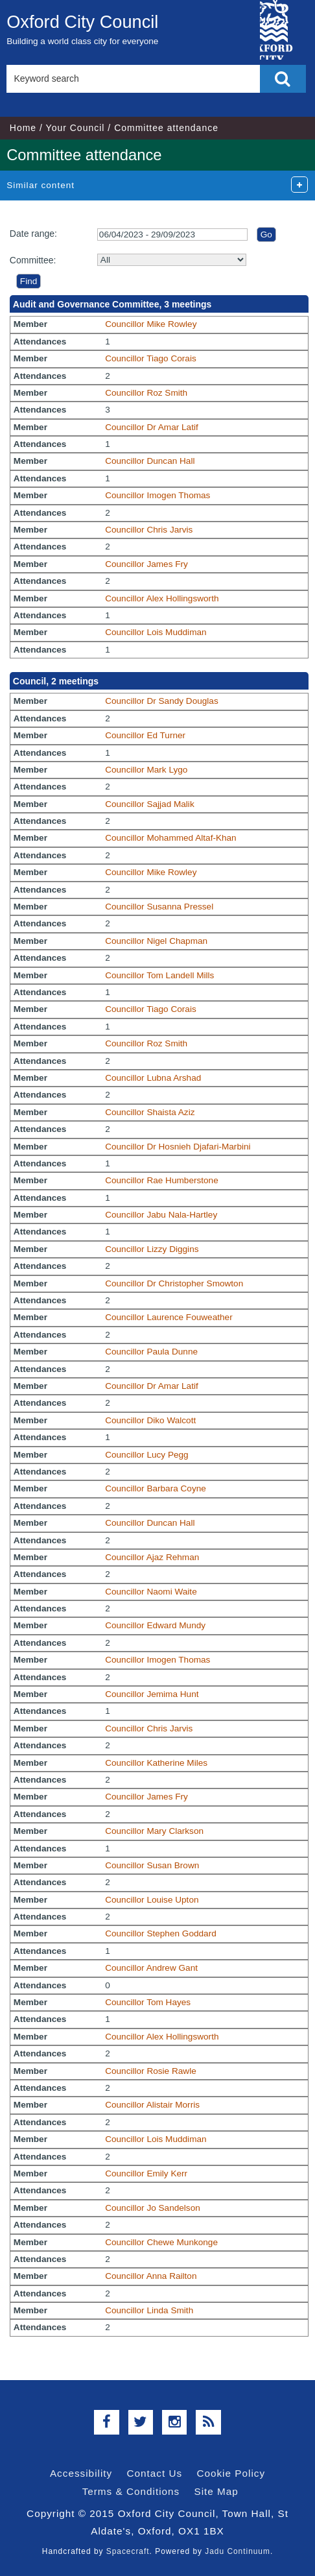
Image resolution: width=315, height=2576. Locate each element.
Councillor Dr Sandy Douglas (161, 701)
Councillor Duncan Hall (149, 461)
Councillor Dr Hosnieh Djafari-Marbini (177, 1146)
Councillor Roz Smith (146, 393)
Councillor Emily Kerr (146, 2173)
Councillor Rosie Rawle (150, 2071)
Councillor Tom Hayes (148, 2002)
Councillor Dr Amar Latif (151, 427)
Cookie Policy (230, 2473)
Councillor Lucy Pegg (146, 1455)
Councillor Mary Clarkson (154, 1831)
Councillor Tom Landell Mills (159, 975)
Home (23, 128)
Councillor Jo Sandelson (152, 2208)
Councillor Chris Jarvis (148, 530)
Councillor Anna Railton (150, 2276)
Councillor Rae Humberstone (161, 1180)
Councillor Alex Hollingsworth (161, 598)
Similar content (40, 185)
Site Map (216, 2491)
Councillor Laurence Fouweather (168, 1317)
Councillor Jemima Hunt (151, 1694)
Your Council (75, 128)
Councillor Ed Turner (145, 735)
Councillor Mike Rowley (150, 324)
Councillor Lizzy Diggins (151, 1249)
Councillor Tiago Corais (150, 358)
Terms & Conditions (131, 2491)
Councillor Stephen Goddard (160, 1933)
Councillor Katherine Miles (156, 1763)
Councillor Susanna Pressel (159, 906)
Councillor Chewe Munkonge (161, 2242)
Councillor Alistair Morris (152, 2105)
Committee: (33, 260)
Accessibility (81, 2473)
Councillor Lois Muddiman (155, 632)
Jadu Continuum (237, 2551)
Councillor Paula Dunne (151, 1351)
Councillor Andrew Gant (151, 1968)
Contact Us (154, 2473)
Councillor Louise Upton (151, 1900)
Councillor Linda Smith (149, 2310)
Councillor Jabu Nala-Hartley (161, 1215)
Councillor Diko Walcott (150, 1420)
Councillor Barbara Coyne (155, 1488)
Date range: (33, 233)
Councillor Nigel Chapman (156, 941)
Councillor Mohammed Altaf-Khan (171, 838)
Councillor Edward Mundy (155, 1625)
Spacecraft (128, 2551)
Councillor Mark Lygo (146, 770)
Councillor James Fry (146, 564)
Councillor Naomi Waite (151, 1591)
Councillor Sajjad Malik (149, 804)
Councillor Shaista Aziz (149, 1112)
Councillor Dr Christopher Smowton (174, 1283)
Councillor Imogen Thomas (157, 495)
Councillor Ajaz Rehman (152, 1557)
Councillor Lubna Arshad (153, 1078)
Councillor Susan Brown (152, 1865)
